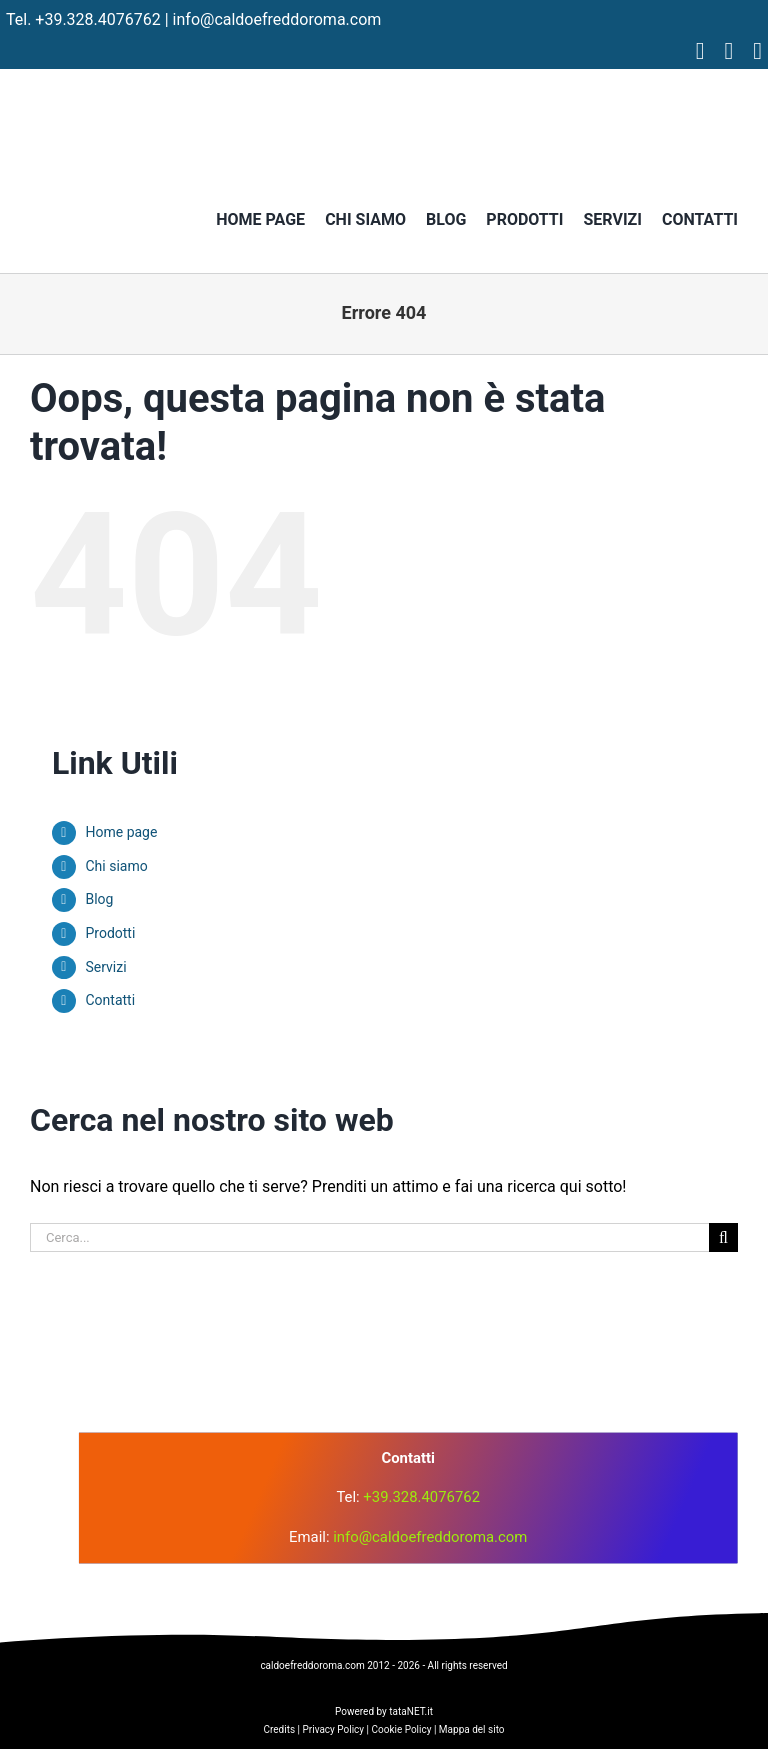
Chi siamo (116, 866)
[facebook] (700, 51)
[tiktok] (757, 51)
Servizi (105, 967)
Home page (121, 832)
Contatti (110, 1000)
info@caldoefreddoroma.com (277, 19)
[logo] (384, 1329)
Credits (279, 1729)
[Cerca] (723, 1237)
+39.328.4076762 (97, 19)
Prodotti (110, 933)
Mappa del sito (472, 1729)
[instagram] (728, 51)
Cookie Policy (401, 1729)
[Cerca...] (369, 1237)
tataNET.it (411, 1711)
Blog (99, 899)
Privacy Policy (334, 1729)
